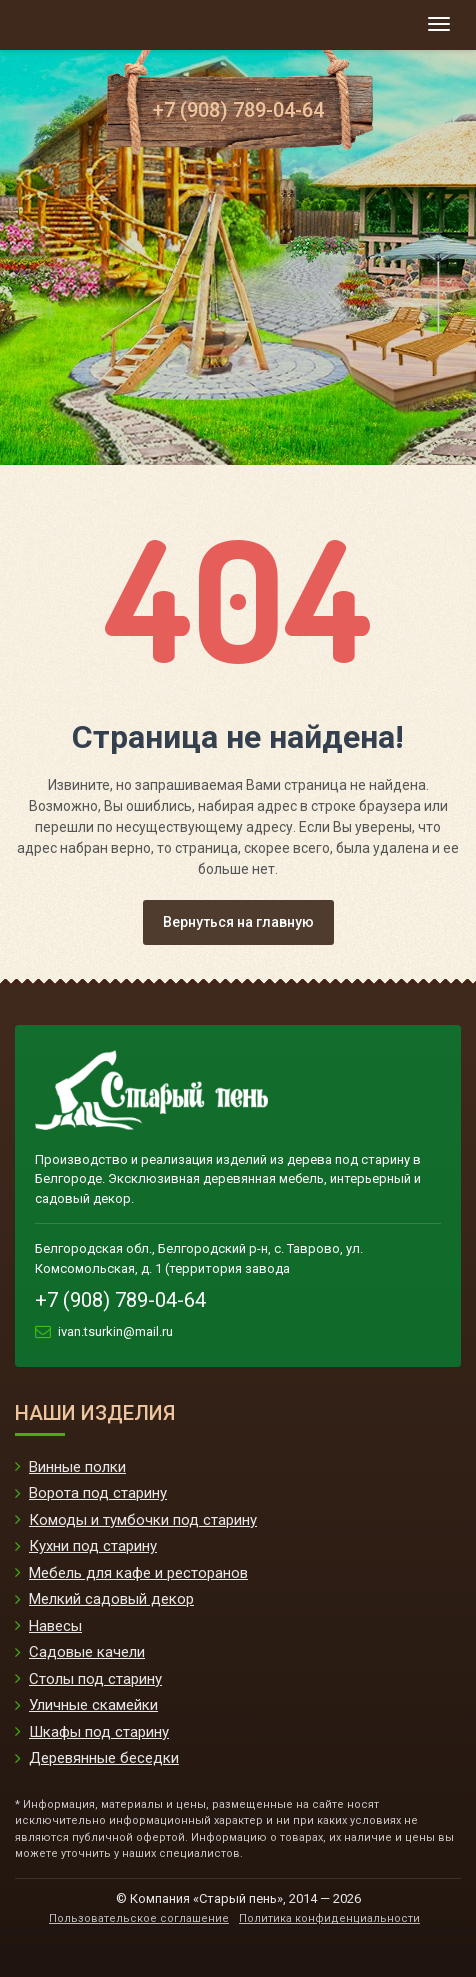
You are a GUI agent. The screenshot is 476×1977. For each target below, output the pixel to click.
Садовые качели (87, 1652)
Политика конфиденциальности (329, 1918)
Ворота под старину (98, 1493)
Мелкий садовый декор (111, 1599)
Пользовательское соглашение (139, 1918)
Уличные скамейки (93, 1705)
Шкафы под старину (99, 1732)
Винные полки (77, 1467)
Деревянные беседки (104, 1758)
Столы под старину (95, 1679)
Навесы (55, 1626)
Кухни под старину (93, 1546)
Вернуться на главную (238, 922)
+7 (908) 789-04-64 (238, 110)
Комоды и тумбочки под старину (143, 1520)
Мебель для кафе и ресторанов (138, 1573)
